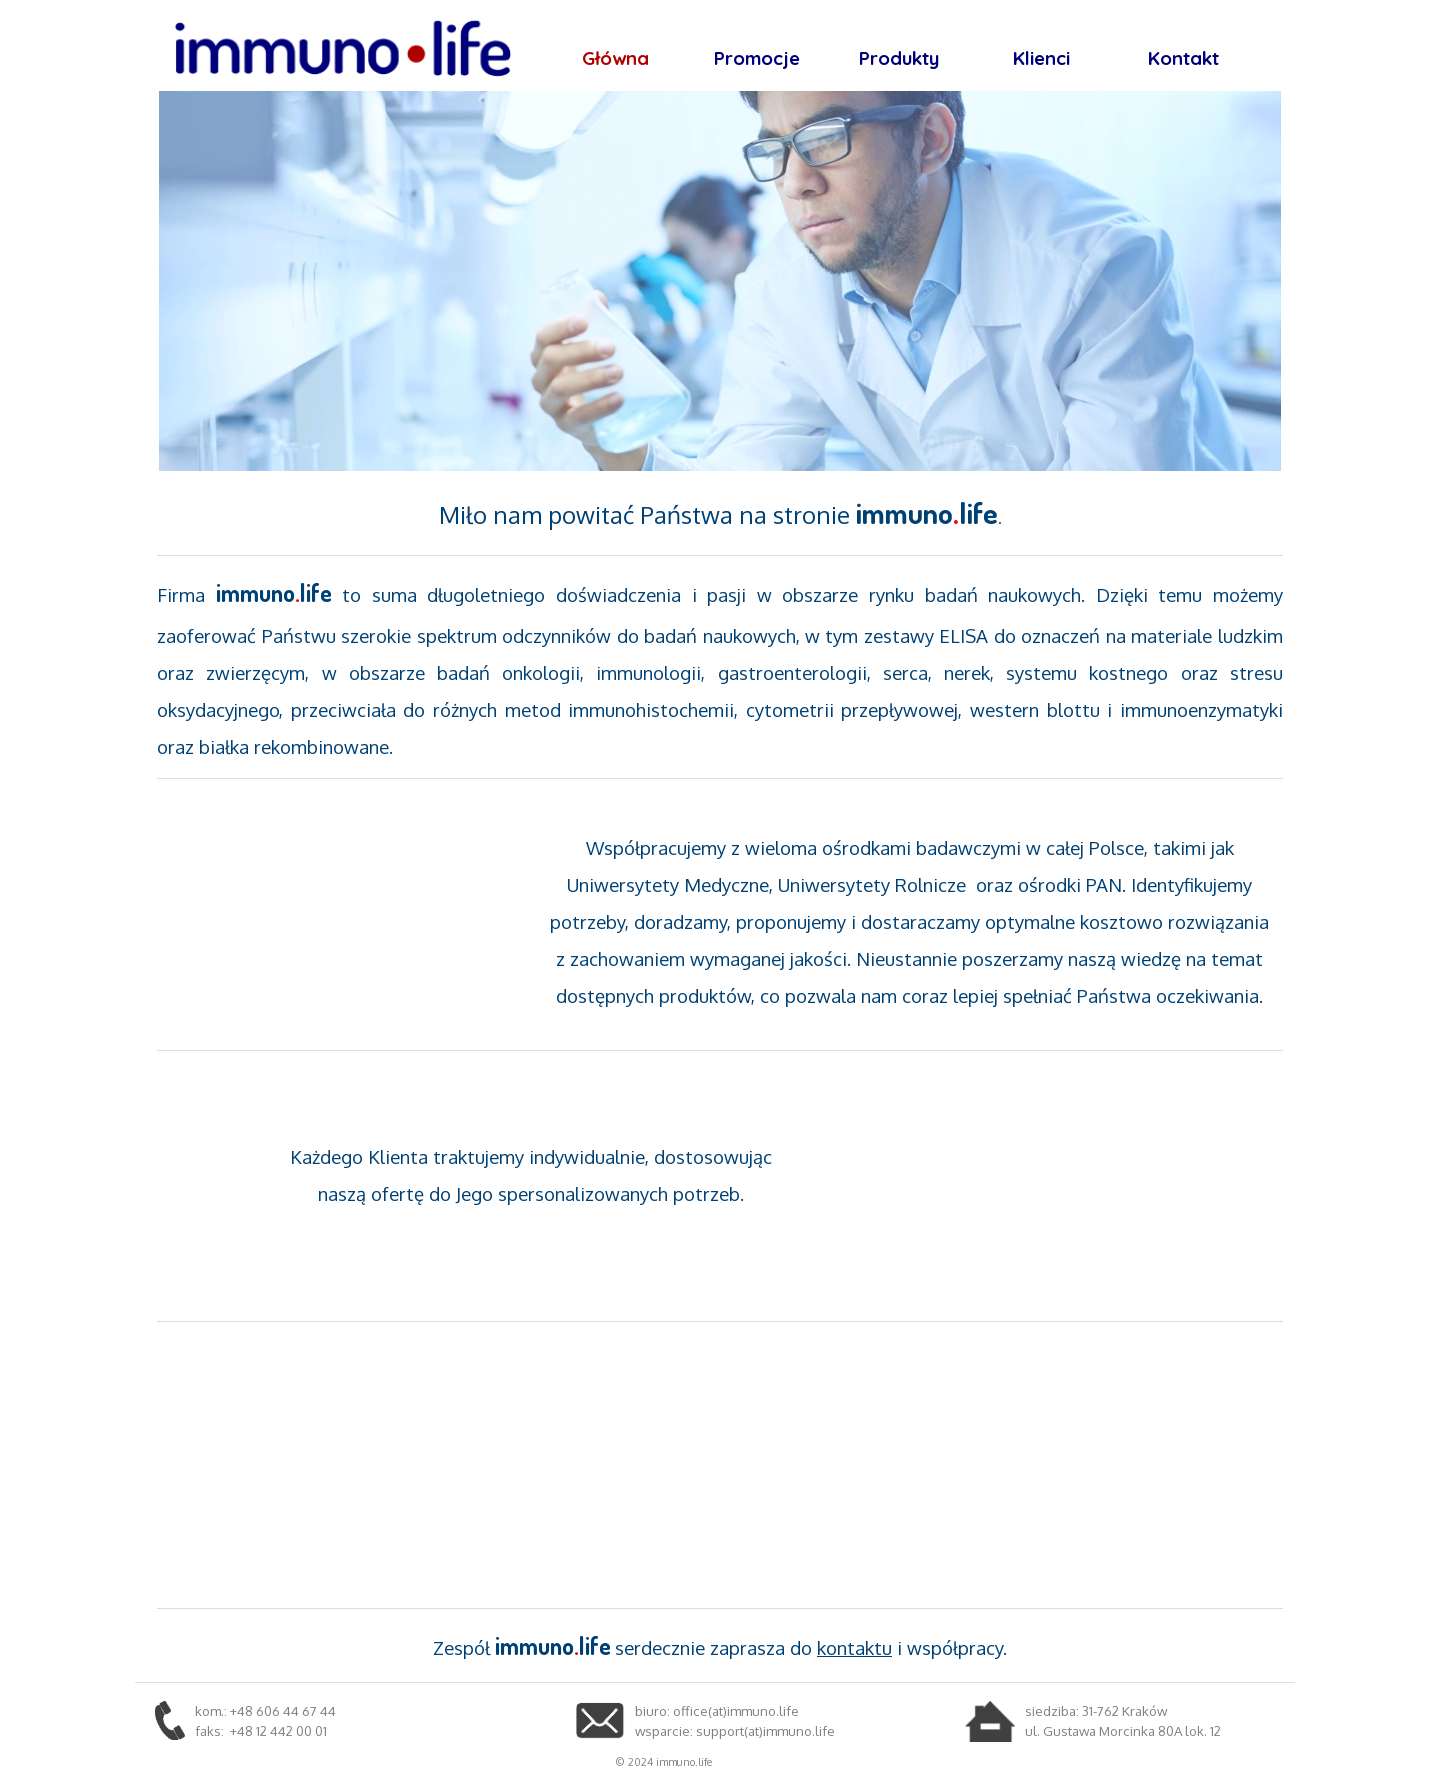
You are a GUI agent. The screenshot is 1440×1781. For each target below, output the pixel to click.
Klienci (1041, 58)
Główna (615, 58)
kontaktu (854, 1647)
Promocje (757, 58)
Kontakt (1183, 58)
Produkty (899, 58)
